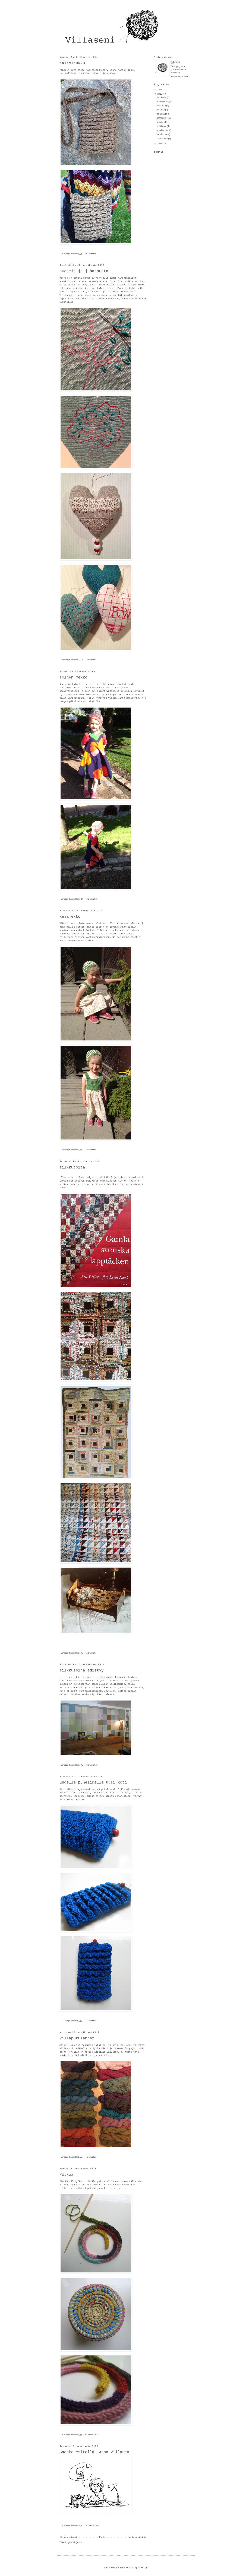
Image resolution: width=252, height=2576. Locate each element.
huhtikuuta (162, 126)
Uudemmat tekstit (68, 2537)
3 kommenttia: (90, 253)
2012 (160, 94)
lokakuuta (161, 105)
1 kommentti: (91, 660)
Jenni (177, 62)
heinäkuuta (162, 114)
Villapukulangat (76, 2038)
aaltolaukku (72, 63)
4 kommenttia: (90, 2021)
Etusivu (102, 2537)
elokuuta (161, 110)
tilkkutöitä (72, 1167)
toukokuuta (162, 122)
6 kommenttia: (92, 899)
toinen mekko (73, 677)
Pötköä (66, 2175)
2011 (160, 143)
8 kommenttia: (90, 1150)
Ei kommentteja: (91, 2434)
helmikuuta (162, 134)
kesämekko (69, 917)
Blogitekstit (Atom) (73, 2542)
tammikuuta (162, 138)
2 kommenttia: (92, 1765)
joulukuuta (162, 97)
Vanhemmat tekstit (137, 2537)
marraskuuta (163, 101)
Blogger (144, 2567)
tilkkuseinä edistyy (81, 1670)
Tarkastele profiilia (179, 76)
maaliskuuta (162, 130)
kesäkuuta (162, 118)
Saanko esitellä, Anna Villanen (94, 2452)
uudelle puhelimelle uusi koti (93, 1782)
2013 (160, 89)
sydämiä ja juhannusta (83, 271)
